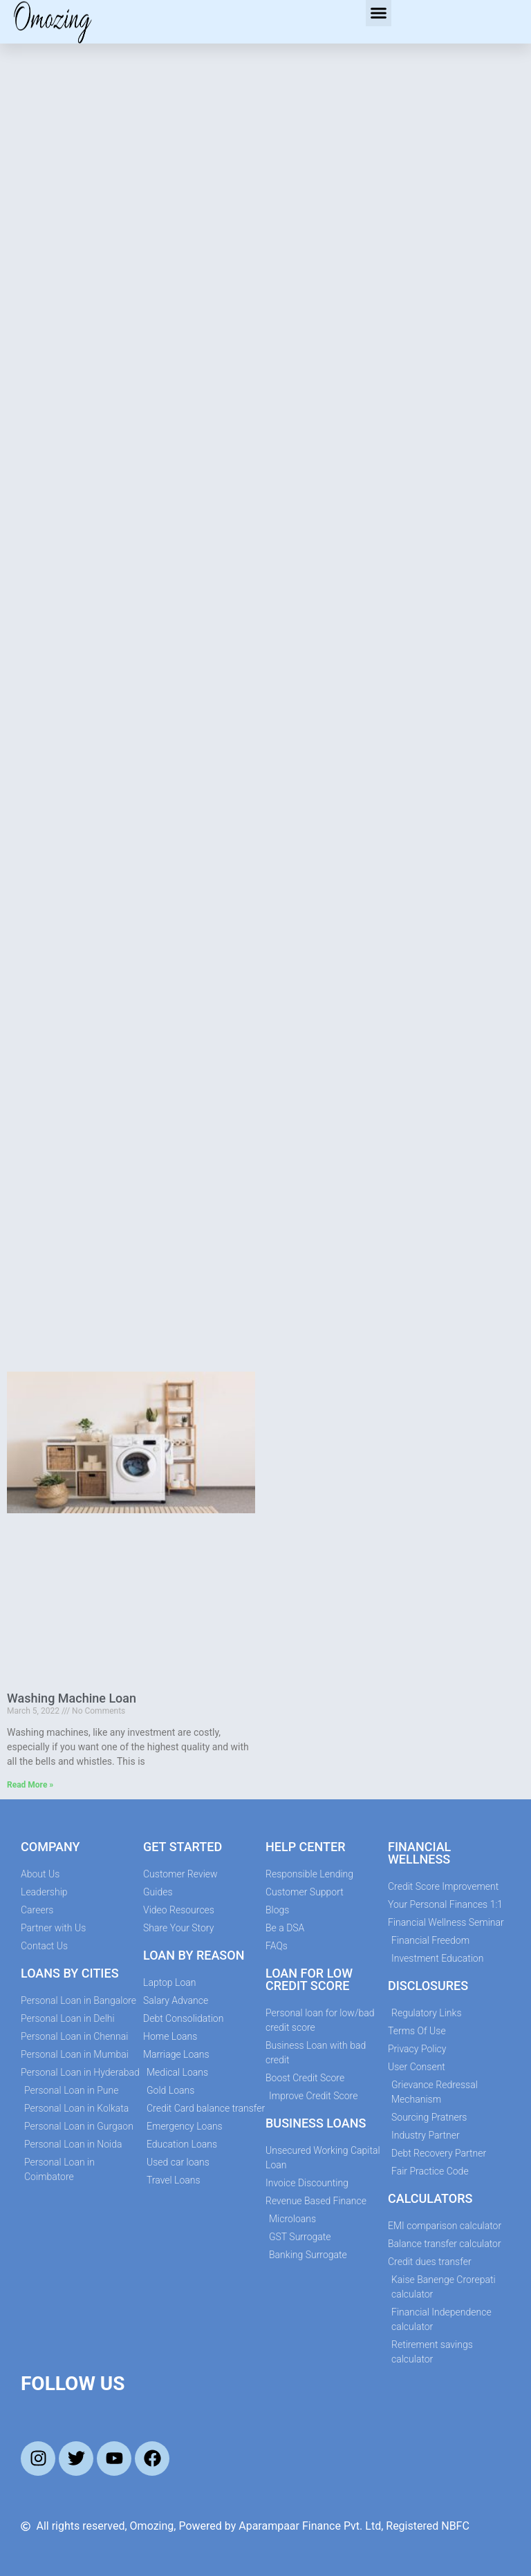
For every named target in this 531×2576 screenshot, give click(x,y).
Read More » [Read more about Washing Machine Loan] (30, 1785)
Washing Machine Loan (71, 1698)
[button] (379, 13)
